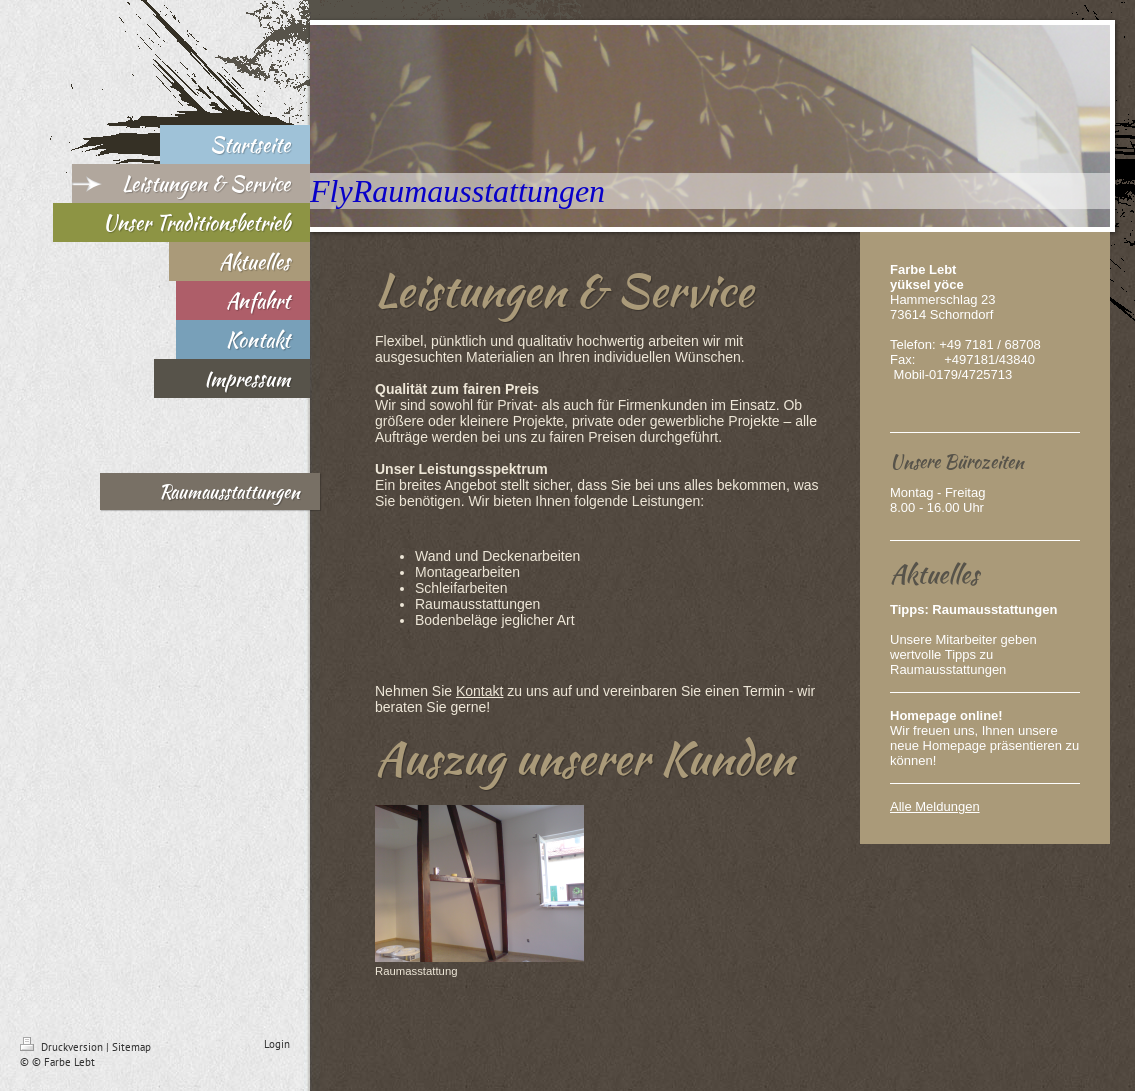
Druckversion (63, 1047)
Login (277, 1044)
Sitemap (131, 1047)
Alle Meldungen (935, 806)
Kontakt (479, 691)
